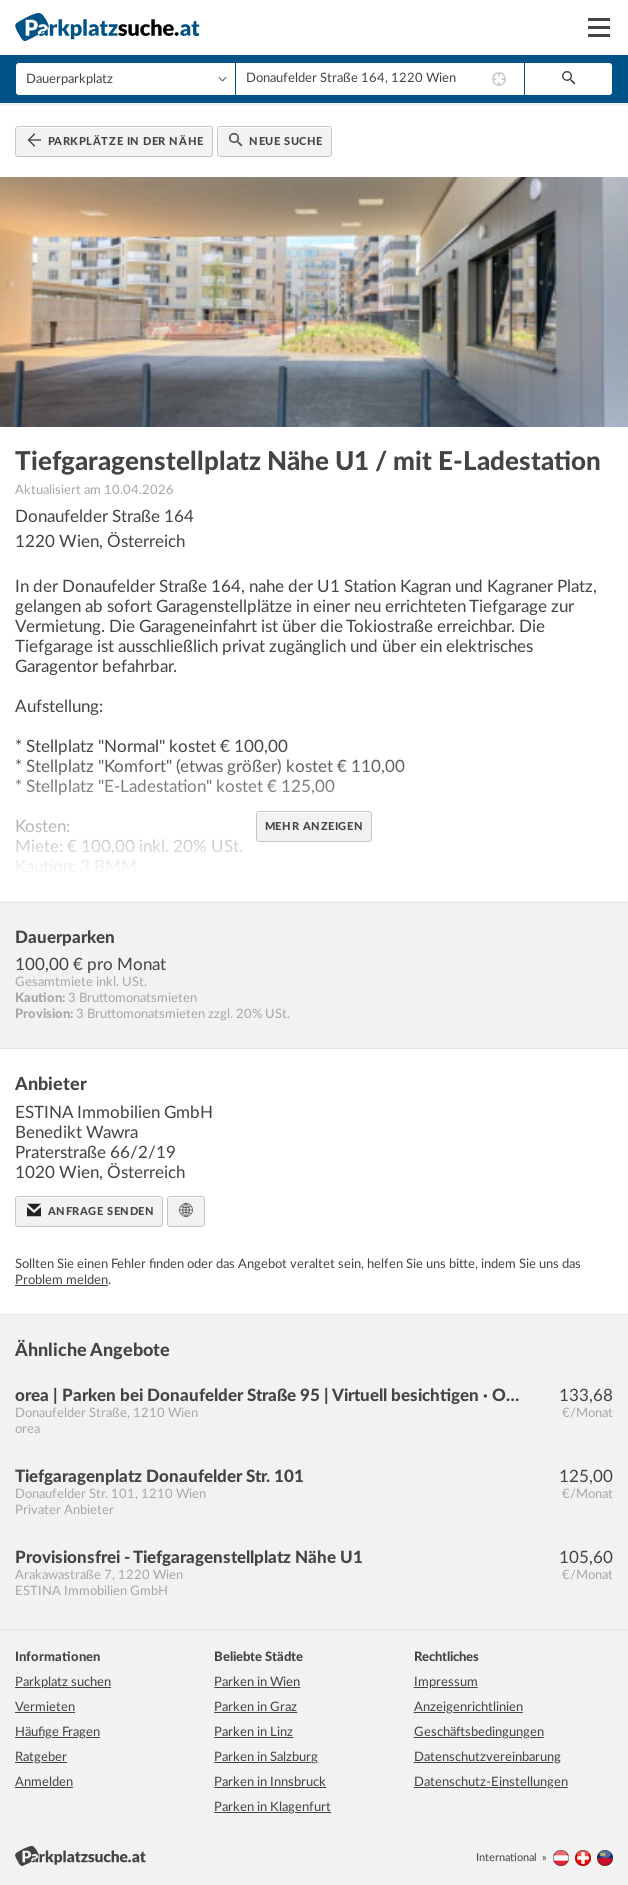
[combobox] (380, 79)
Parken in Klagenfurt (272, 1807)
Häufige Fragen (57, 1732)
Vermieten (45, 1707)
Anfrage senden (90, 1210)
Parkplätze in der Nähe (115, 140)
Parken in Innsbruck (270, 1782)
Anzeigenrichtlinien (468, 1707)
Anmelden (44, 1782)
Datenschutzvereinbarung (487, 1757)
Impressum (446, 1682)
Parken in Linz (253, 1732)
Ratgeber (41, 1757)
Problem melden (61, 1280)
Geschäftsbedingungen (479, 1732)
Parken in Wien (257, 1682)
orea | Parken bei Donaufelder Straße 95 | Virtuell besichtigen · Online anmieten (270, 1395)
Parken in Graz (255, 1707)
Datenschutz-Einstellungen (491, 1782)
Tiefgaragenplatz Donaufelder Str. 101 (159, 1476)
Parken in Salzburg (266, 1757)
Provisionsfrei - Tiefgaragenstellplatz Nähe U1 (189, 1557)
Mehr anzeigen (314, 826)
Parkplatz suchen (63, 1682)
